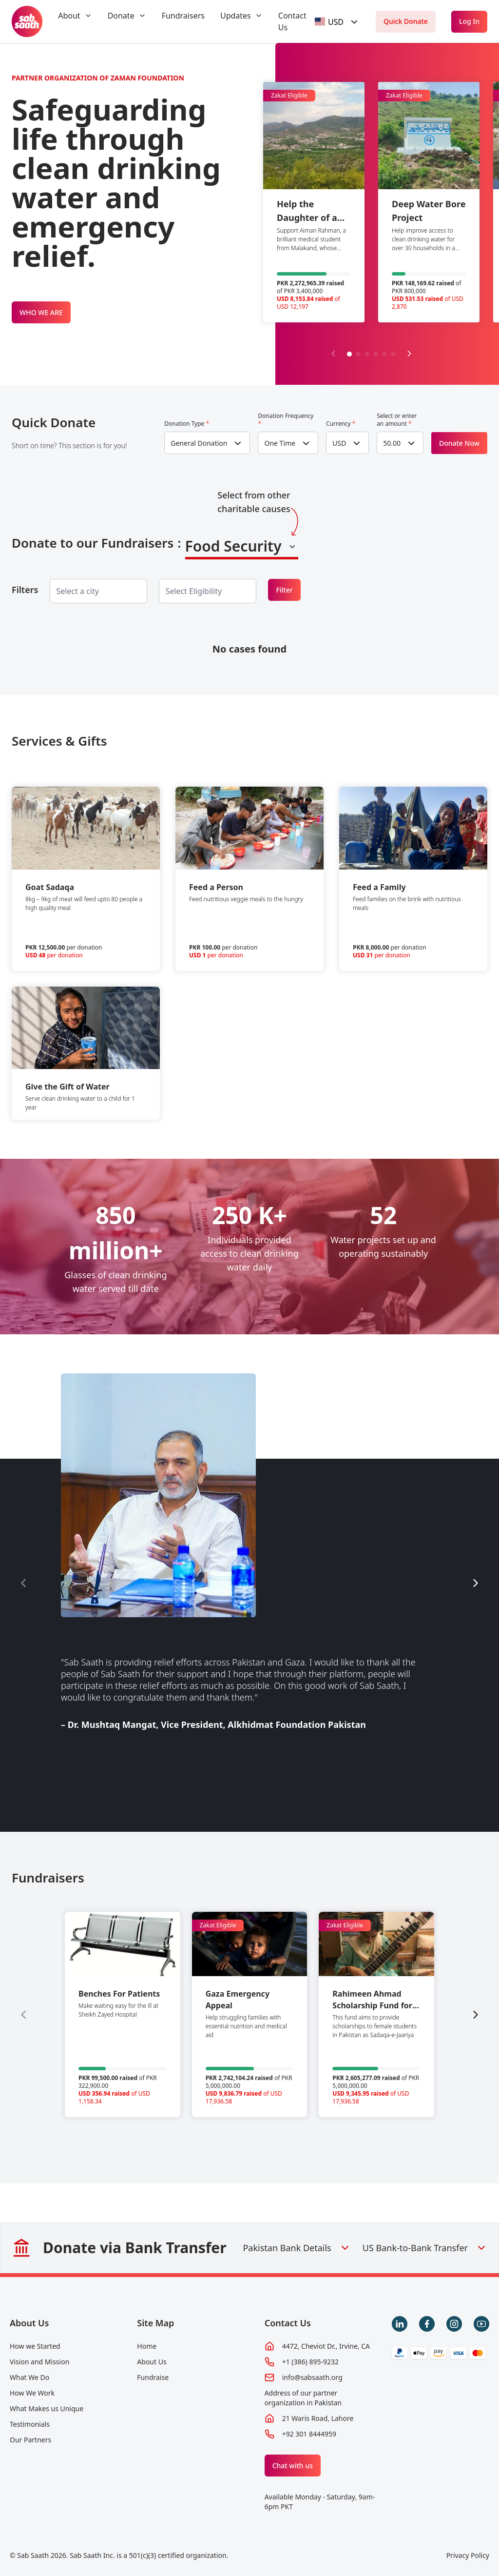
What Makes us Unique (46, 2408)
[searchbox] (85, 591)
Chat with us (292, 2465)
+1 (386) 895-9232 (310, 2361)
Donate (121, 15)
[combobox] (338, 22)
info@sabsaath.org (312, 2377)
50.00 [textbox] (392, 443)
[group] (122, 2014)
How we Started (35, 2346)
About (69, 15)
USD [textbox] (339, 443)
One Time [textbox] (279, 443)
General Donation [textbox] (199, 443)
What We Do (29, 2377)
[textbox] (329, 21)
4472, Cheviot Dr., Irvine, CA (326, 2346)
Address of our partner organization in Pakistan (303, 2397)
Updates (235, 15)
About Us (29, 2323)
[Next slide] (409, 353)
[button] (349, 354)
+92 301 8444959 (309, 2433)
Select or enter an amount (397, 420)
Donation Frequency (285, 420)
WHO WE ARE (41, 312)
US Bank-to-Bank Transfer (425, 2248)
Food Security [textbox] (233, 546)
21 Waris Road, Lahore (318, 2418)
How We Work (32, 2393)
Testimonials (30, 2424)
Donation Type (186, 424)
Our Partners (30, 2439)
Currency (340, 424)
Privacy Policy (467, 2555)
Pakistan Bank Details (296, 2248)
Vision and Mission (39, 2361)
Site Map (155, 2323)
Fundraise (153, 2377)
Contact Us (288, 2323)
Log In (469, 21)
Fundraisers (183, 15)
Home (146, 2346)
